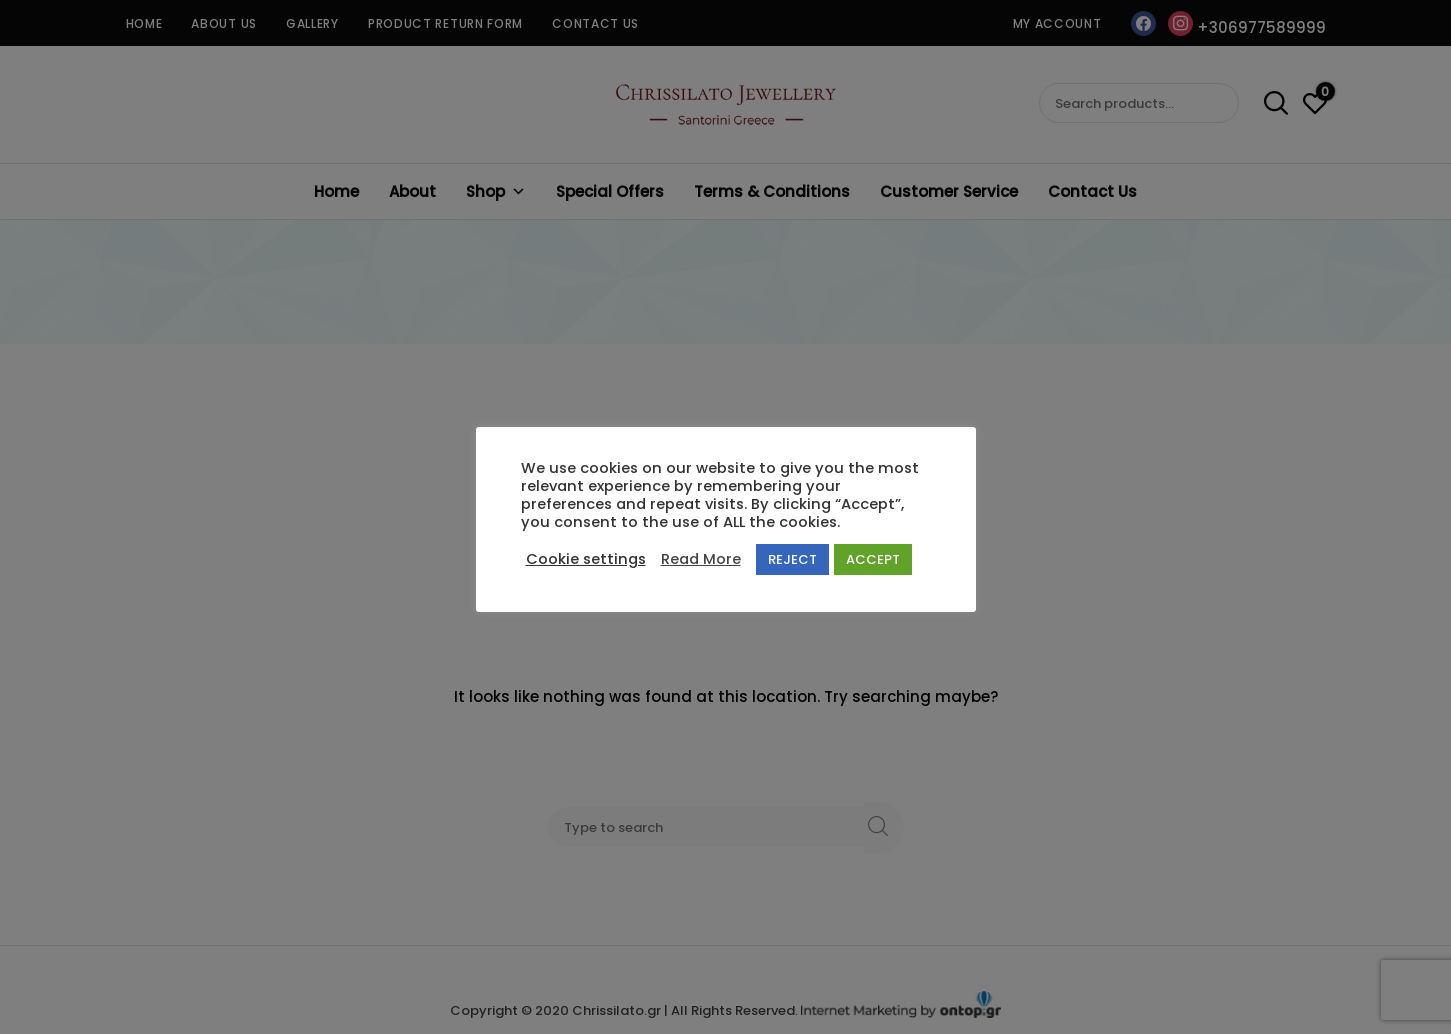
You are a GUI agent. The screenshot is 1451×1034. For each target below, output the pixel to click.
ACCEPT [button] (873, 559)
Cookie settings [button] (586, 559)
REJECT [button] (792, 559)
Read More (701, 559)
